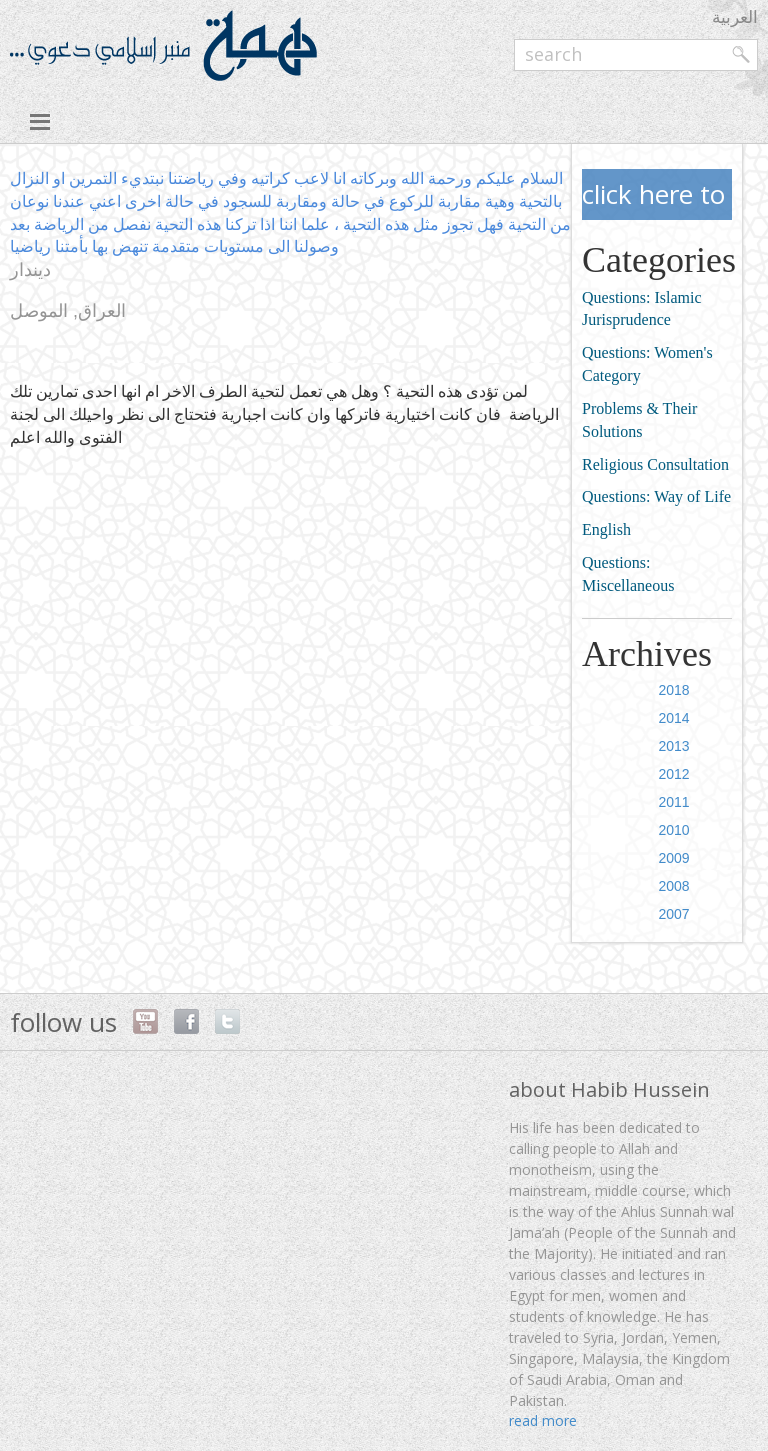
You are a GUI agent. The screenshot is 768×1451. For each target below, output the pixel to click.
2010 (674, 830)
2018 (674, 690)
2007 (674, 914)
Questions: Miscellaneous (628, 574)
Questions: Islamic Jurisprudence (642, 309)
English (606, 529)
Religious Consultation (655, 464)
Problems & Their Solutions (639, 420)
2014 (674, 718)
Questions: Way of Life (656, 496)
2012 (674, 774)
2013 (674, 746)
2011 (674, 802)
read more (543, 1420)
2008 (674, 886)
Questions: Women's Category (647, 364)
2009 (674, 858)
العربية (735, 16)
